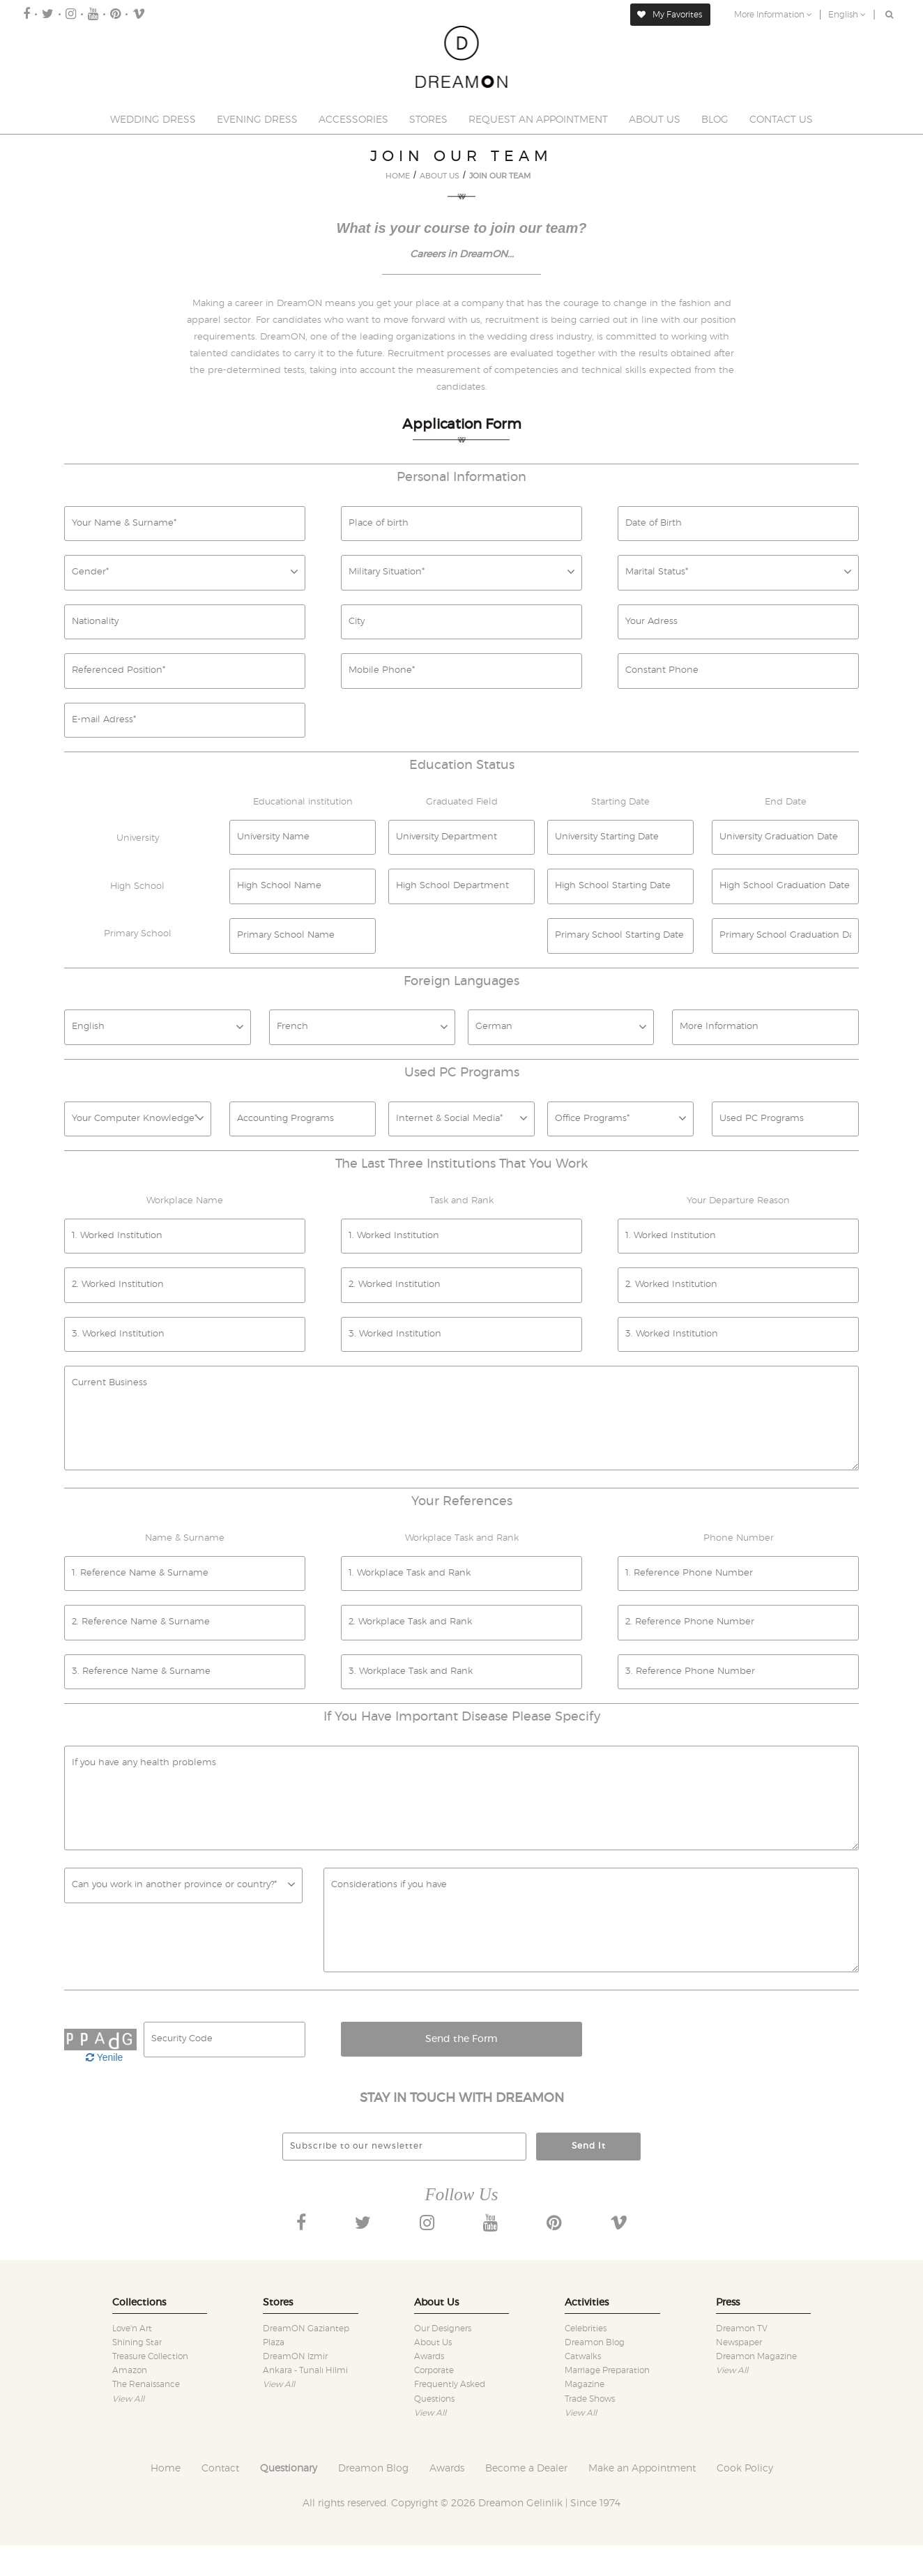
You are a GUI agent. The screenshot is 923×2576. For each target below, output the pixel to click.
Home (166, 2469)
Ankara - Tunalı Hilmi (305, 2370)
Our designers (442, 2328)
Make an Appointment (642, 2469)
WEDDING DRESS (153, 120)
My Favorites (669, 14)
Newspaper (739, 2342)
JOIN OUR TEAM (500, 176)
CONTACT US (781, 120)
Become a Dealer (526, 2469)
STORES (428, 120)
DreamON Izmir (295, 2356)
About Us (433, 2342)
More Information (773, 14)
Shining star (137, 2342)
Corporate (434, 2370)
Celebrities (586, 2328)
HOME (398, 176)
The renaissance (146, 2384)
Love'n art (132, 2328)
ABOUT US (654, 120)
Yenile (104, 2057)
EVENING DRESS (257, 120)
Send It (589, 2146)
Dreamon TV (742, 2328)
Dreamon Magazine (756, 2356)
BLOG (715, 120)
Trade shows (590, 2399)
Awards (429, 2356)
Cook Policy (745, 2469)
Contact (220, 2469)
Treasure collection (150, 2356)
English (847, 14)
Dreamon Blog (595, 2342)
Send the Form (461, 2039)
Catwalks (583, 2356)
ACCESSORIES (353, 120)
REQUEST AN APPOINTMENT (538, 120)
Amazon (129, 2370)
